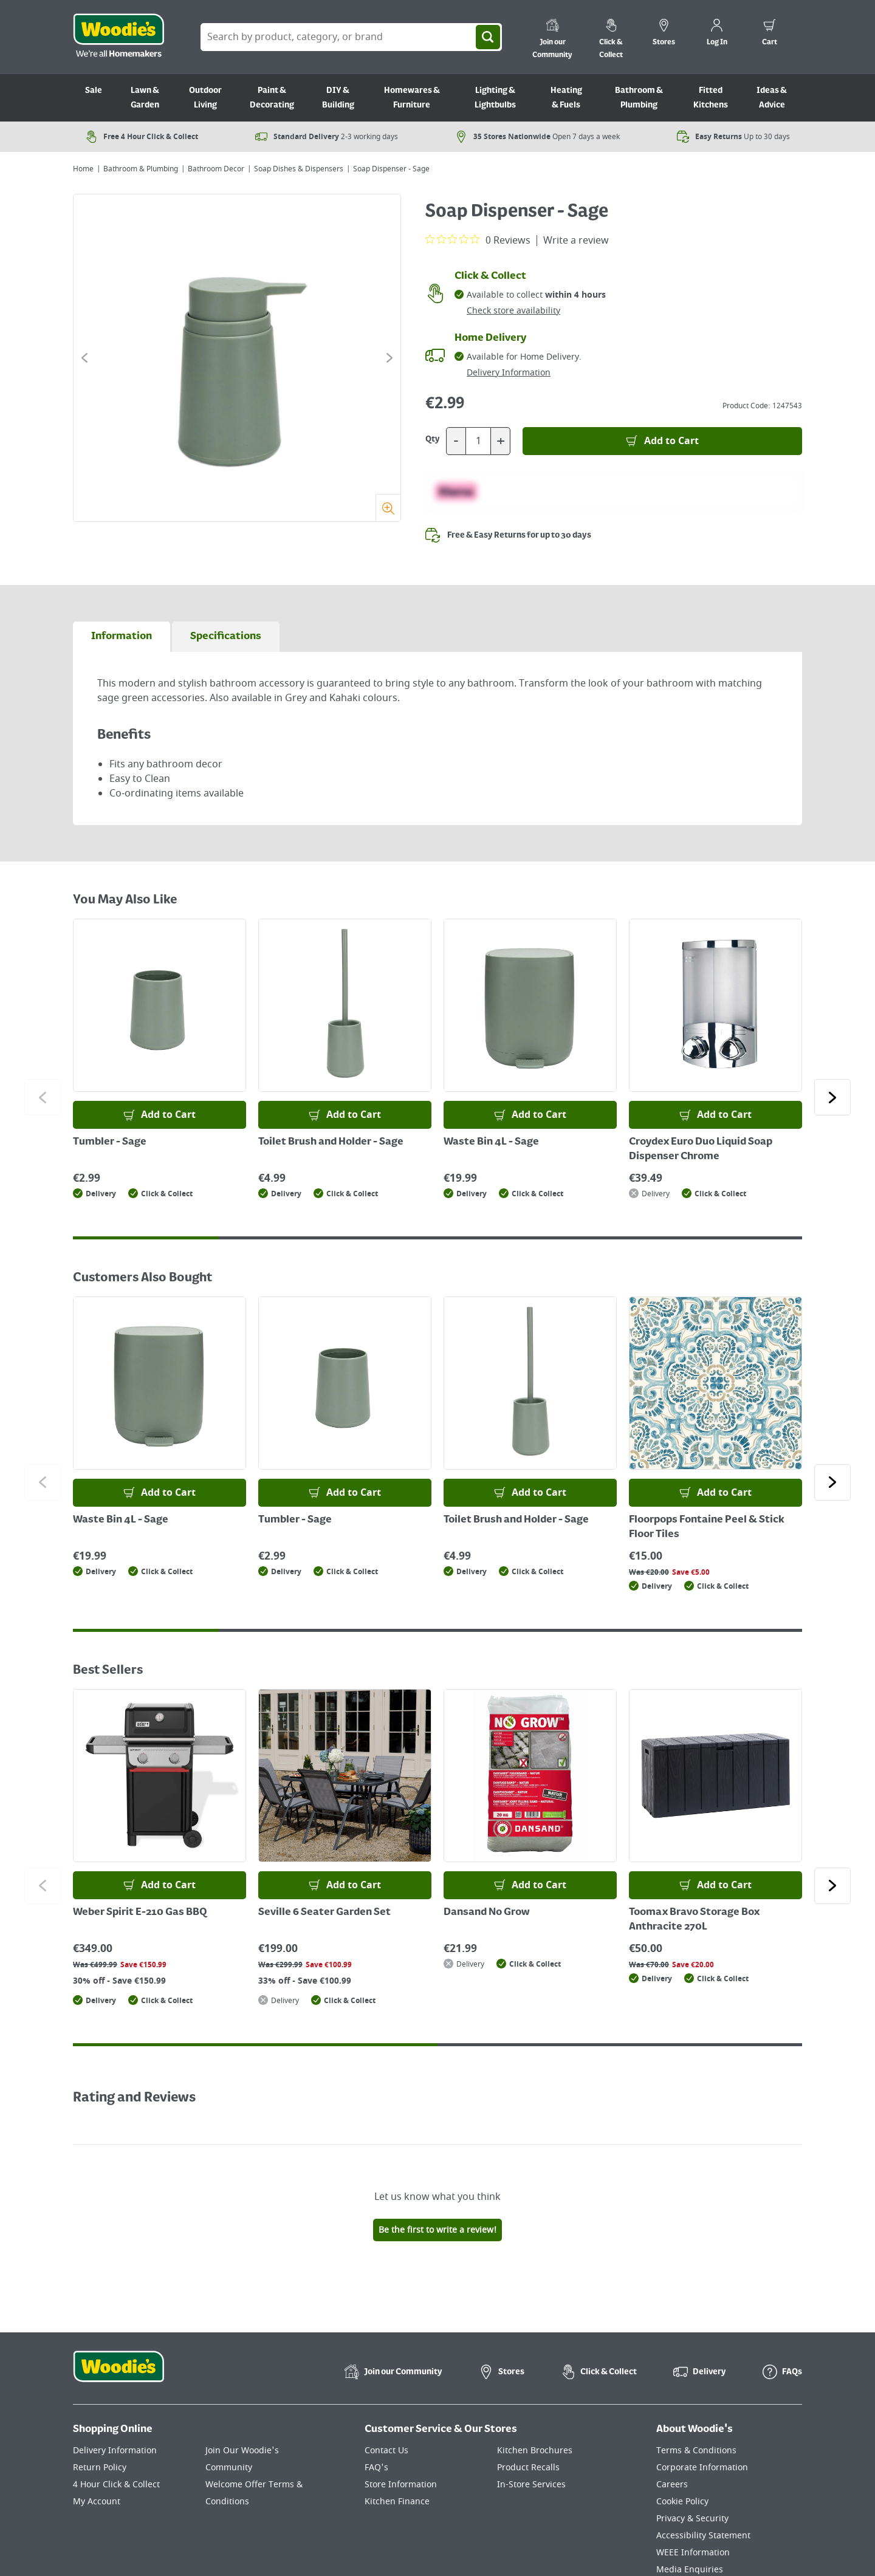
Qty (432, 439)
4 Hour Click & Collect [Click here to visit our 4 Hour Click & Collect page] (116, 2484)
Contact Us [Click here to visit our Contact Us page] (386, 2450)
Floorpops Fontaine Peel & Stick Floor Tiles (706, 1527)
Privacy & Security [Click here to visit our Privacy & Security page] (692, 2518)
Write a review (576, 240)
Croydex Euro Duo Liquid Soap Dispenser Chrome (700, 1149)
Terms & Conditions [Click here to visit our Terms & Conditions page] (696, 2450)
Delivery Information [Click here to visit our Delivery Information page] (115, 2450)
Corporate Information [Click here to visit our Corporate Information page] (702, 2467)
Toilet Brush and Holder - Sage (330, 1142)
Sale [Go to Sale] (93, 90)
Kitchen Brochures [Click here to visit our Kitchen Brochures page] (534, 2450)
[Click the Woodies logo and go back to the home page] (118, 37)
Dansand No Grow (487, 1912)
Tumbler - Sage (109, 1142)
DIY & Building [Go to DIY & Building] (338, 98)
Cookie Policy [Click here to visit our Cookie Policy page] (682, 2501)
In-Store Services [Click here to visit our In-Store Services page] (531, 2484)
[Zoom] (388, 507)
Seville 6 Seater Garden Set (324, 1912)
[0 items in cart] (769, 34)
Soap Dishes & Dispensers (298, 168)
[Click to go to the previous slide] (84, 358)
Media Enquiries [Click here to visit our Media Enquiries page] (689, 2569)
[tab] (121, 637)
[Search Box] (351, 37)
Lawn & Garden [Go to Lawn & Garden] (145, 98)
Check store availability (513, 310)
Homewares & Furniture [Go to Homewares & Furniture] (412, 98)
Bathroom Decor (216, 168)
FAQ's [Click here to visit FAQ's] (376, 2467)
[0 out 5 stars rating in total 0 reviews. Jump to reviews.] (477, 240)
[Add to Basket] (662, 441)
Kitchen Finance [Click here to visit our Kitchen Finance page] (397, 2501)
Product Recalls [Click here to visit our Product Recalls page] (528, 2467)
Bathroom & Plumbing (140, 168)
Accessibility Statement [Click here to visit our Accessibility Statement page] (703, 2535)
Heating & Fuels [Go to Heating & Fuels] (566, 98)
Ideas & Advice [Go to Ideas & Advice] (772, 98)
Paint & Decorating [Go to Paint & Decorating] (272, 98)
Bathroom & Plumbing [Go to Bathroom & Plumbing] (639, 98)
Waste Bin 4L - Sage (491, 1142)
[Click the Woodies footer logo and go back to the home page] (118, 2374)
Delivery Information (509, 372)
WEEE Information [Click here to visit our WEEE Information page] (693, 2552)
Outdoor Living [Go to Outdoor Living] (205, 98)
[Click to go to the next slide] (389, 358)
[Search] (488, 37)
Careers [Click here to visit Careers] (672, 2484)
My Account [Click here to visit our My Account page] (96, 2501)
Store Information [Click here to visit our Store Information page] (401, 2484)
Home (83, 168)
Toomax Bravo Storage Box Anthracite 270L (694, 1919)
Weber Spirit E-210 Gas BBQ (140, 1912)
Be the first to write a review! (437, 2230)
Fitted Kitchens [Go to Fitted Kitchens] (710, 98)
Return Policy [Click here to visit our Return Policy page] (99, 2467)
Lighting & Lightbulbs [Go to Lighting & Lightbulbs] (495, 98)
